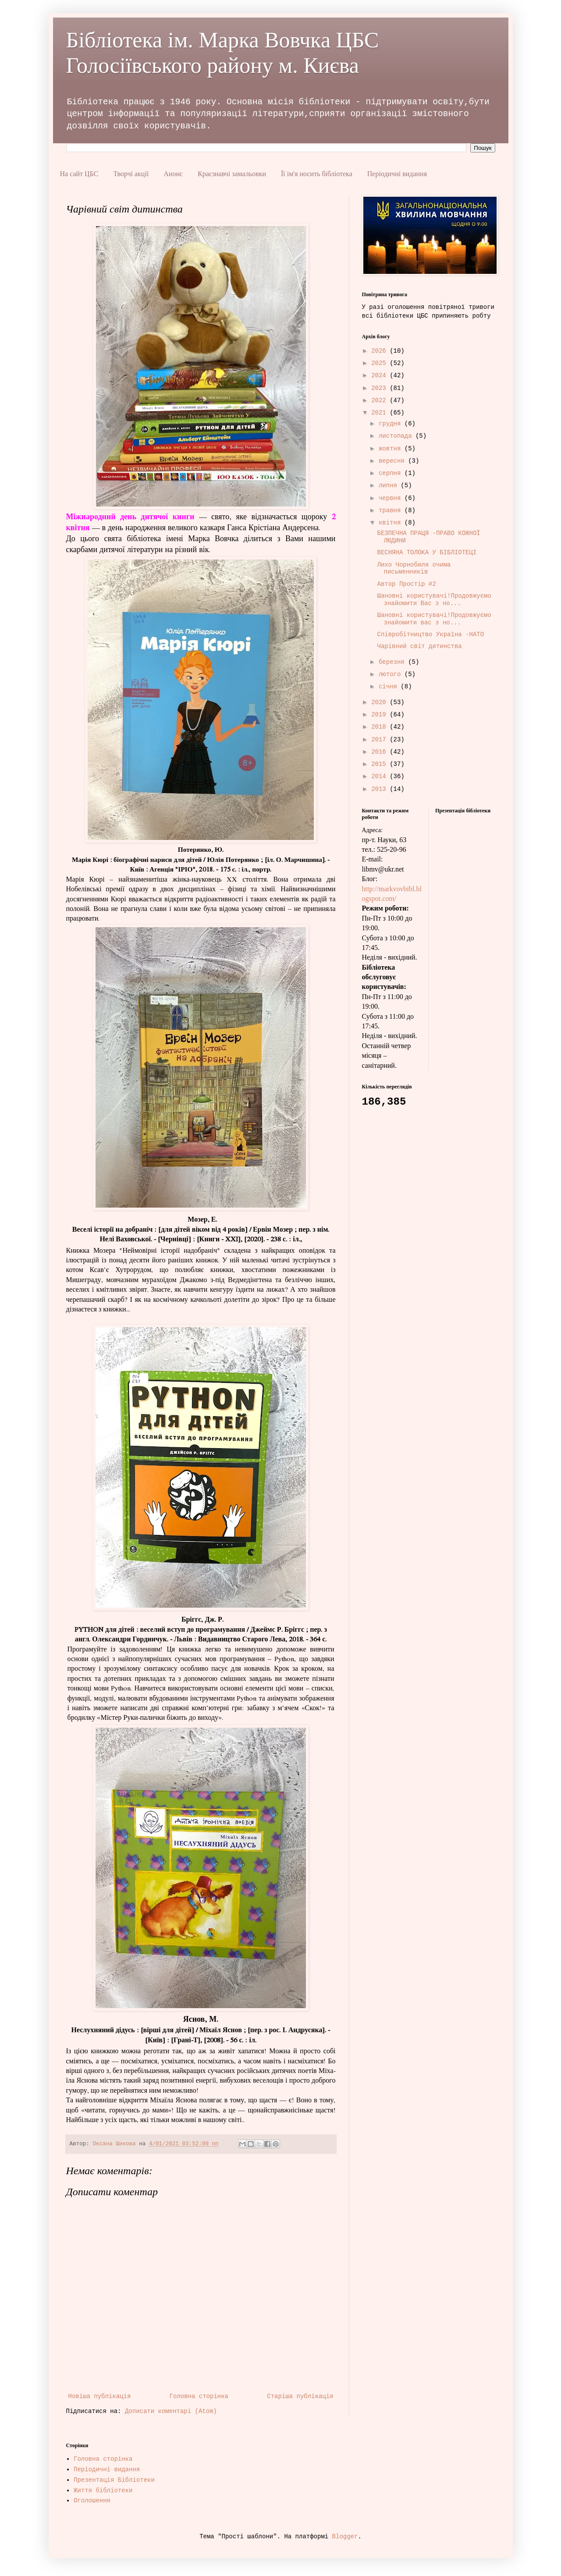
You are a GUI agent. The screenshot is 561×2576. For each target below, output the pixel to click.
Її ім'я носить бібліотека (316, 173)
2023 (380, 388)
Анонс (173, 173)
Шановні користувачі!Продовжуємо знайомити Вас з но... (434, 599)
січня (390, 686)
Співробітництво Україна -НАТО (430, 634)
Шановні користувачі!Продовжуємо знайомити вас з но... (434, 619)
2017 (380, 739)
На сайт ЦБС (79, 173)
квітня (392, 522)
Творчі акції (131, 173)
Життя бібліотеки (103, 2490)
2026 (380, 350)
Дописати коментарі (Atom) (171, 2411)
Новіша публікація (99, 2396)
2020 (380, 702)
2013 (380, 789)
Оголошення (92, 2500)
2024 (380, 375)
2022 (380, 400)
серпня (392, 473)
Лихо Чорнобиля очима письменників (414, 568)
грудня (392, 423)
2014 (380, 776)
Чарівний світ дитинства (419, 646)
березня (393, 662)
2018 (380, 726)
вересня (393, 460)
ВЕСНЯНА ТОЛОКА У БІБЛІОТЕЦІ (426, 552)
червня (392, 498)
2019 (380, 714)
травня (392, 510)
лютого (392, 674)
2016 (380, 751)
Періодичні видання (397, 173)
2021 (380, 412)
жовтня (392, 448)
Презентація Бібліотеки (114, 2480)
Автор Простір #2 (406, 584)
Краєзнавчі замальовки (232, 173)
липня (390, 485)
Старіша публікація (300, 2396)
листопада (397, 435)
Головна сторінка (199, 2396)
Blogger (345, 2536)
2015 (380, 764)
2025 (380, 363)
